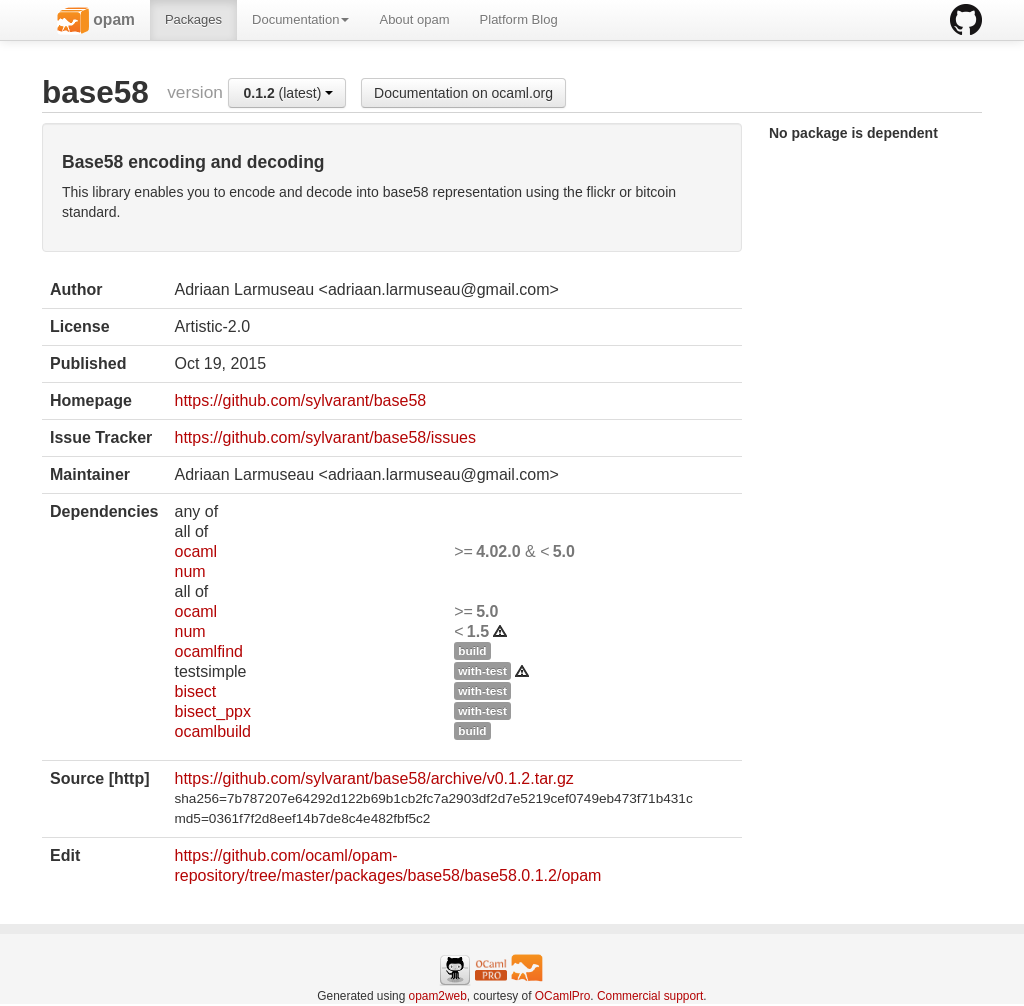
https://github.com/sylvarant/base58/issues (325, 437)
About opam (414, 19)
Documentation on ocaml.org (463, 93)
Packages (193, 19)
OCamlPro (563, 996)
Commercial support (650, 996)
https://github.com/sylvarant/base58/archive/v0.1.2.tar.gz (373, 778)
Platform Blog (519, 19)
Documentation (300, 19)
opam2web (438, 996)
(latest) (289, 93)
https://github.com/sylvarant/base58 (300, 400)
